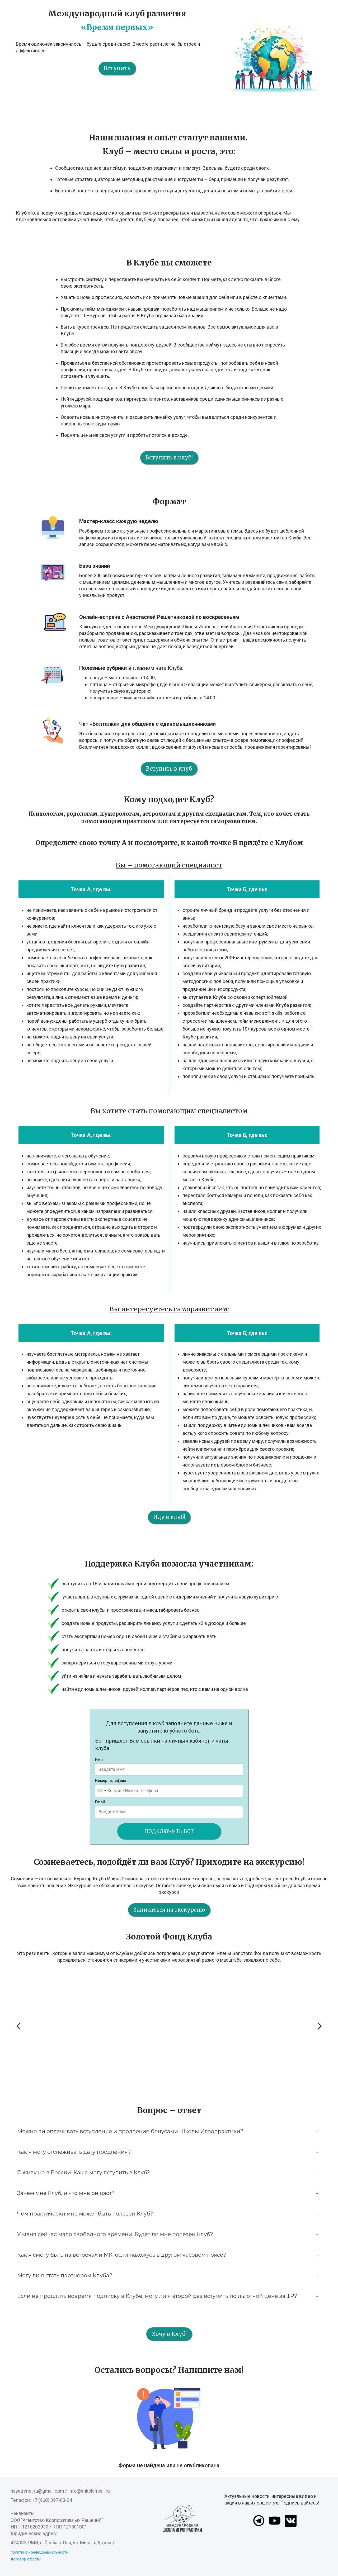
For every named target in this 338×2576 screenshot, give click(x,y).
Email (100, 1802)
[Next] (319, 2026)
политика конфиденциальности (39, 2552)
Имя (99, 1759)
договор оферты (26, 2559)
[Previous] (19, 2026)
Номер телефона (110, 1780)
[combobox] (101, 1791)
